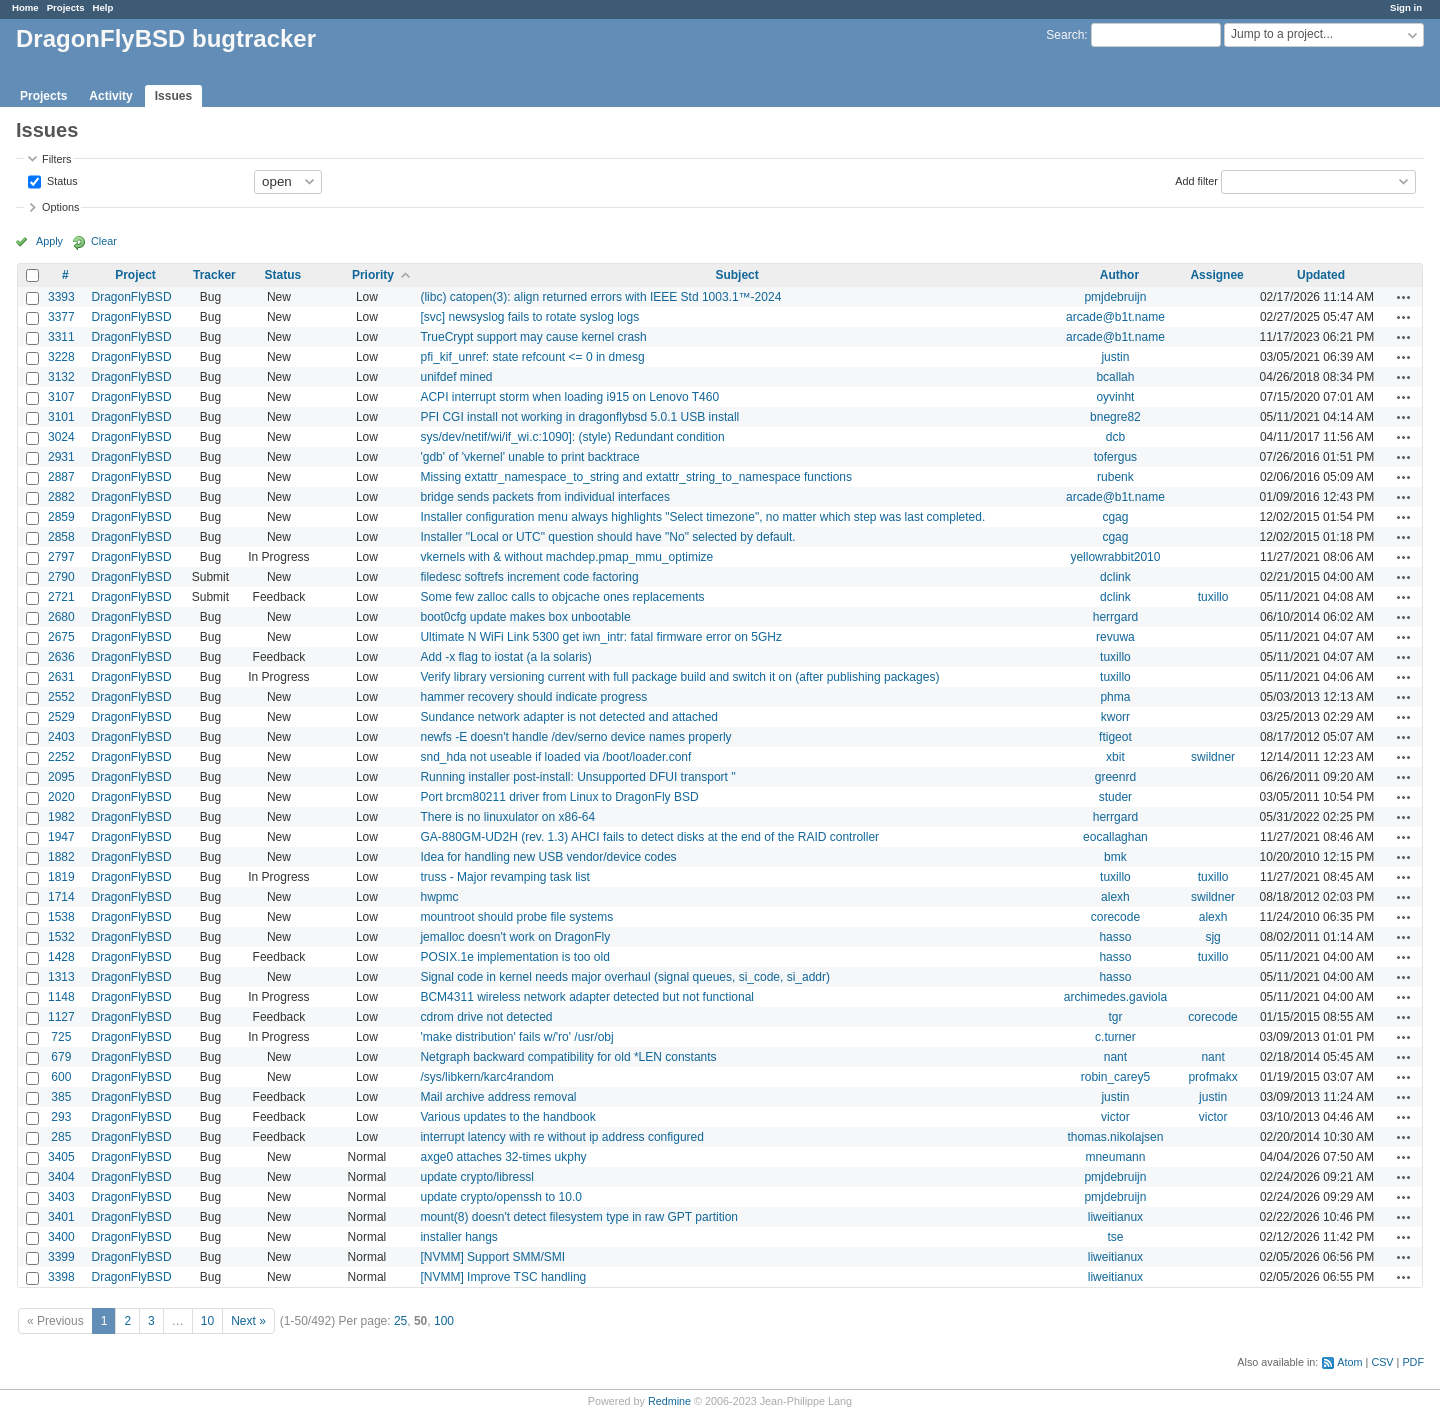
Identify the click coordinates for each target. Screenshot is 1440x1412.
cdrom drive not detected (486, 1017)
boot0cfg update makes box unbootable (525, 617)
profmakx (1212, 1077)
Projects (66, 7)
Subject (736, 275)
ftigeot (1115, 737)
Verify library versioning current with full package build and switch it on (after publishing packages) (679, 677)
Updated (1321, 275)
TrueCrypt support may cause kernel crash (533, 337)
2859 (61, 517)
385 (61, 1097)
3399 (61, 1257)
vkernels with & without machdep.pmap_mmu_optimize (566, 557)
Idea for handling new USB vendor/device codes (548, 857)
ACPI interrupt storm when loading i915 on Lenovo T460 (569, 397)
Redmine (669, 1401)
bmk (1115, 857)
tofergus (1115, 457)
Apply (49, 241)
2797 (61, 557)
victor (1115, 1117)
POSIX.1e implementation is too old (514, 957)
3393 (61, 297)
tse (1115, 1237)
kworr (1115, 717)
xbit (1115, 757)
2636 (61, 657)
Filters (56, 159)
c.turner (1115, 1037)
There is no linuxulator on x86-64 (507, 817)
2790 (61, 577)
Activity (110, 96)
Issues (173, 96)
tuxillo (1213, 597)
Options (60, 207)
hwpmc (439, 897)
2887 (61, 477)
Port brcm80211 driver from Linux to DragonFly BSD (559, 797)
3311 (61, 337)
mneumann (1115, 1157)
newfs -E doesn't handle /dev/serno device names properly (575, 737)
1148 (61, 997)
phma (1115, 697)
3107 (61, 397)
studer (1115, 797)
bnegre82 (1115, 417)
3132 (61, 377)
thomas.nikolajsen (1115, 1137)
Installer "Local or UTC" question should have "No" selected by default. (607, 537)
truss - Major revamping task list (504, 877)
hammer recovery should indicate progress (533, 697)
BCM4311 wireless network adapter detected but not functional (587, 997)
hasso (1115, 937)
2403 (61, 737)
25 (400, 1321)
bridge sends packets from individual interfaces (544, 497)
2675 (61, 637)
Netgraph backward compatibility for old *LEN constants (568, 1057)
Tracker (214, 275)
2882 (61, 497)
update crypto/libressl (476, 1177)
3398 (61, 1277)
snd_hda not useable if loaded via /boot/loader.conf (555, 757)
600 (61, 1077)
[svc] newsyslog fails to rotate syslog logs (529, 317)
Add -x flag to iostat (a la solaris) (505, 657)
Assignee (1216, 275)
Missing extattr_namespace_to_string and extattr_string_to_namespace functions (636, 477)
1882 (61, 857)
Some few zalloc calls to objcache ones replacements (562, 597)
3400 (61, 1237)
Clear (104, 241)
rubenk (1115, 477)
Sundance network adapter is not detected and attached (569, 717)
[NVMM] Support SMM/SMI (492, 1257)
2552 (61, 697)
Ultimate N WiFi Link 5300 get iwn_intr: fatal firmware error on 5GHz (600, 637)
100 (444, 1321)
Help (103, 7)
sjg (1212, 937)
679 (61, 1057)
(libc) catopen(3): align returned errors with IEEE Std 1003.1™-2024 (600, 297)
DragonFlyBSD (132, 297)
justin (1115, 357)
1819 (61, 877)
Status (61, 180)
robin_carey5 (1115, 1077)
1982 (61, 817)
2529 (61, 717)
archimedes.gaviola (1115, 997)
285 (61, 1137)
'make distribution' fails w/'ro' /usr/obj (516, 1037)
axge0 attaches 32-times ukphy (503, 1157)
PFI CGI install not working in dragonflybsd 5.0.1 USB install (579, 417)
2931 (61, 457)
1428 (61, 957)
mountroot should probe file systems (516, 917)
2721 (61, 597)
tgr (1115, 1017)
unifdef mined (456, 377)
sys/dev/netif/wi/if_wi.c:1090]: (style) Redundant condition (572, 437)
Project (135, 275)
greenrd (1115, 777)
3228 (61, 357)
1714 (61, 897)
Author (1119, 275)
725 (61, 1037)
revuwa (1115, 637)
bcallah (1115, 377)
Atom (1349, 1362)
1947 (61, 837)
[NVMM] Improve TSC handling (503, 1277)
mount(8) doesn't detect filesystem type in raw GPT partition (579, 1217)
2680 (61, 617)
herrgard (1115, 617)
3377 (61, 317)
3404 (61, 1177)
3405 (61, 1157)
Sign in (1406, 7)
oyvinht (1115, 397)
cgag (1115, 517)
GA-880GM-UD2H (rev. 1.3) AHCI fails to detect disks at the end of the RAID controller (649, 837)
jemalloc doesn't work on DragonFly (515, 937)
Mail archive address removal (498, 1097)
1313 (61, 977)
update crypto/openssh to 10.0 (500, 1197)
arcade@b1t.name (1115, 317)
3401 (61, 1217)
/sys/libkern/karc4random (486, 1077)
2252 (61, 757)
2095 (61, 777)
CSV (1382, 1362)
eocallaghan (1115, 837)
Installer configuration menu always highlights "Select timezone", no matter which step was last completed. (702, 517)
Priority (373, 275)
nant (1115, 1057)
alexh (1115, 897)
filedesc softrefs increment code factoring (529, 577)
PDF (1413, 1362)
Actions (1404, 297)
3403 (61, 1197)
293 (61, 1117)
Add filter (1196, 180)
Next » (248, 1321)
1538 (61, 917)
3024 (61, 437)
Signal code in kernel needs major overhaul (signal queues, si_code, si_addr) (625, 977)
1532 (61, 937)
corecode (1115, 917)
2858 (61, 537)
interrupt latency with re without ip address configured (561, 1137)
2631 (61, 677)
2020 (61, 797)
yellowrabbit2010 (1115, 557)
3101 (61, 417)
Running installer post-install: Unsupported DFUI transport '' (577, 777)
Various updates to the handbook (507, 1117)
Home (25, 7)
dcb (1115, 437)
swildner (1213, 757)
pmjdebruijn (1115, 297)
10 (207, 1321)
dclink (1115, 577)
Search (1065, 35)
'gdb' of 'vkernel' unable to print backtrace (529, 457)
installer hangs (458, 1237)
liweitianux (1115, 1217)
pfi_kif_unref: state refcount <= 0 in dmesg (532, 357)
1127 (61, 1017)
